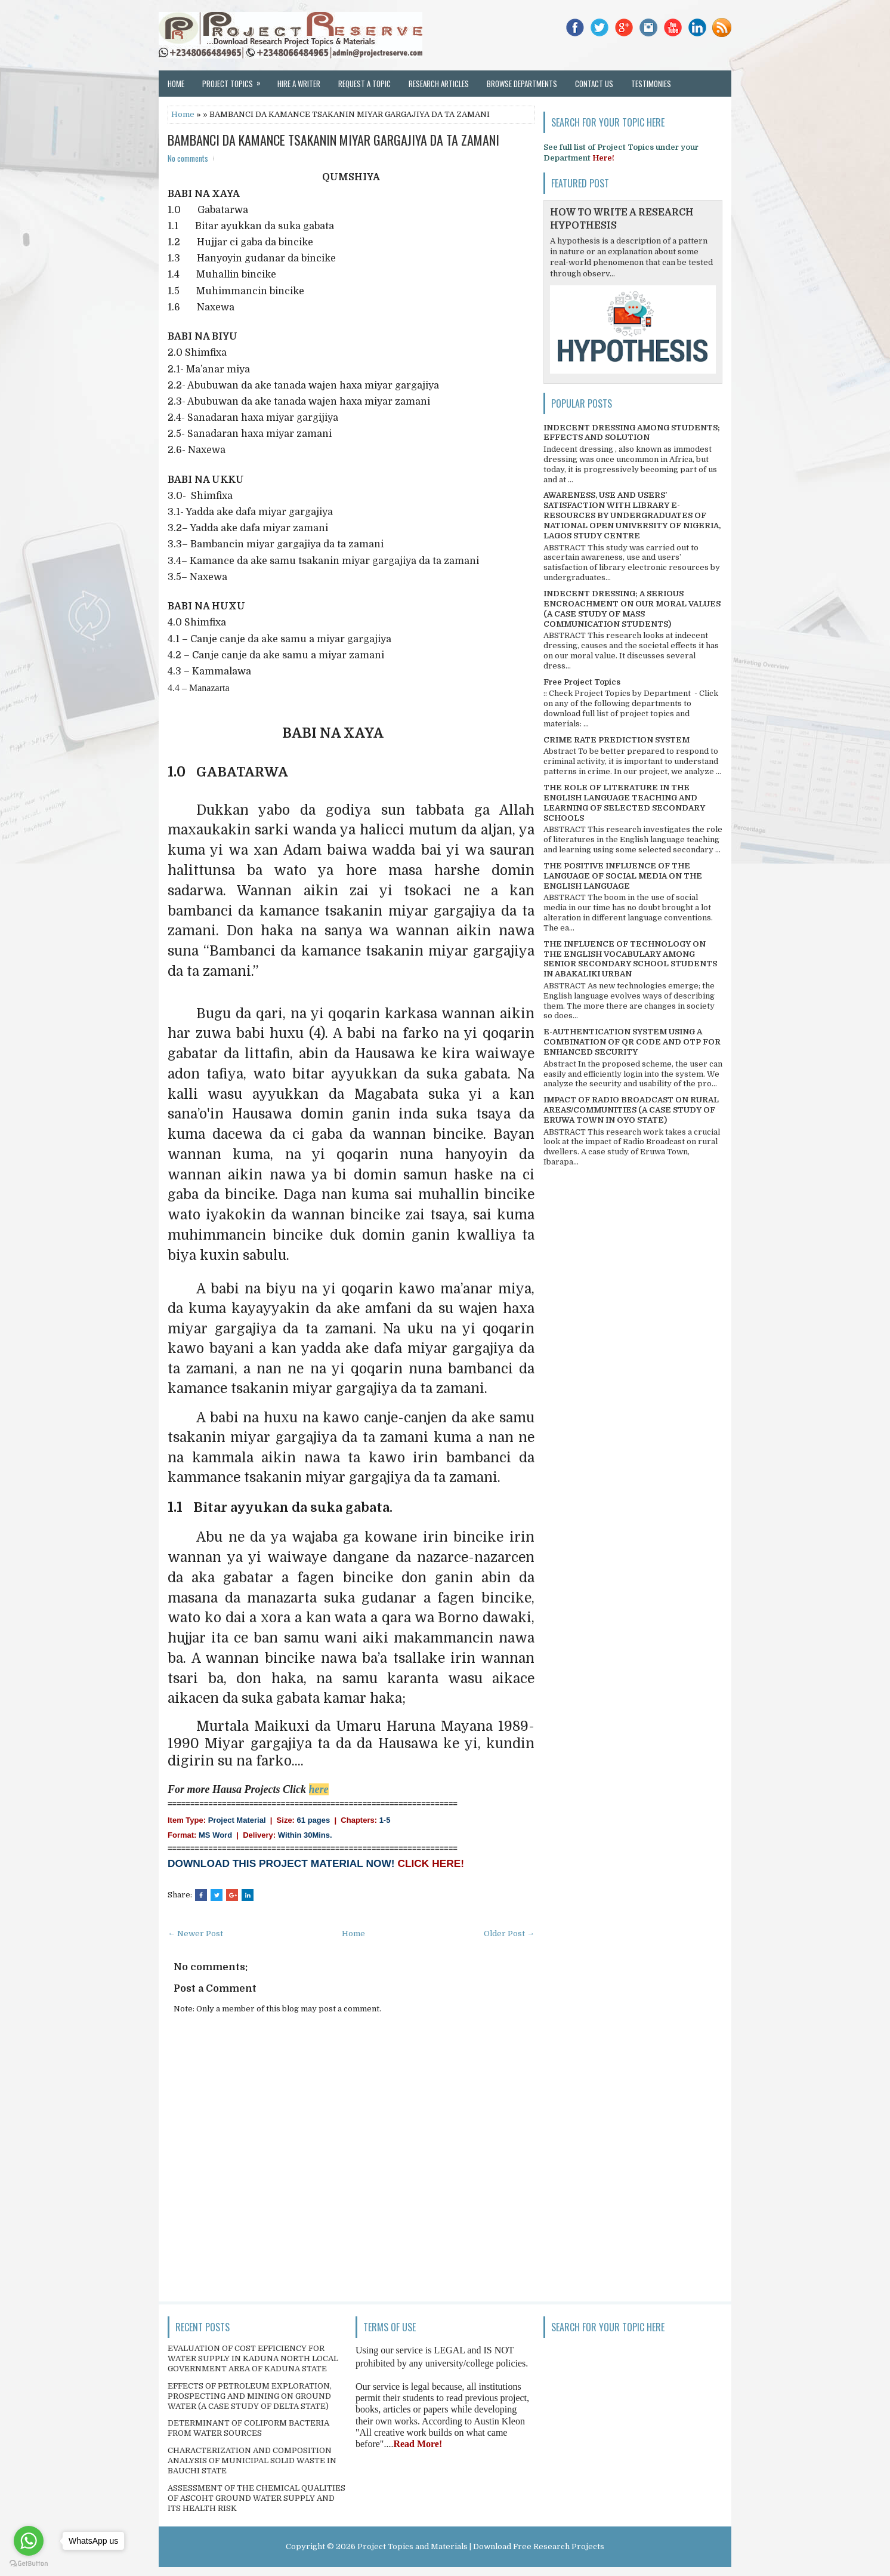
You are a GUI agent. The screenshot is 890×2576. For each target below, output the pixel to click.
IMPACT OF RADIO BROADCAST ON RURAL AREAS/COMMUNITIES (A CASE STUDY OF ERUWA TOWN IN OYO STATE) (631, 1109)
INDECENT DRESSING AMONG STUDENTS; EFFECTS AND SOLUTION (631, 432)
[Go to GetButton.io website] (29, 2564)
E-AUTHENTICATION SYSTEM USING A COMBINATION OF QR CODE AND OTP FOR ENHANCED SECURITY (632, 1041)
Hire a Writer (298, 84)
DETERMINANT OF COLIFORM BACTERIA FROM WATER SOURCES (248, 2428)
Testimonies (651, 84)
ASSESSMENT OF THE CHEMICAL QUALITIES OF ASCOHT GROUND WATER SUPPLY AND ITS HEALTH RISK (256, 2498)
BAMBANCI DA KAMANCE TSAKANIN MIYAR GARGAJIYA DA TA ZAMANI (333, 140)
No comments (188, 158)
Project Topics (235, 80)
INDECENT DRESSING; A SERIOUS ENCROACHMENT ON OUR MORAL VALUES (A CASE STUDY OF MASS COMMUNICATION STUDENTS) (632, 608)
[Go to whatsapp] (29, 2541)
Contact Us (594, 84)
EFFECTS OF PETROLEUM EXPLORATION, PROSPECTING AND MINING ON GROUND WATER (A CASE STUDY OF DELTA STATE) (250, 2396)
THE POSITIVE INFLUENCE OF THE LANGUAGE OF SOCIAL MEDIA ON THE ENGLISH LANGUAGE (622, 875)
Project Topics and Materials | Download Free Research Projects (480, 2546)
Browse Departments (522, 84)
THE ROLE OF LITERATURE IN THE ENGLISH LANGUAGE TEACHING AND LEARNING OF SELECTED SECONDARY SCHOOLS (624, 802)
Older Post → (509, 1933)
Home (176, 84)
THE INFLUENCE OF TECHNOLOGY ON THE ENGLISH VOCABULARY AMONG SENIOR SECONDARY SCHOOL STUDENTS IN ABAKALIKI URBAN (630, 959)
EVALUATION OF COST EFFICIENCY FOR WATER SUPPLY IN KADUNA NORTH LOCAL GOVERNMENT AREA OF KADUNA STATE (253, 2358)
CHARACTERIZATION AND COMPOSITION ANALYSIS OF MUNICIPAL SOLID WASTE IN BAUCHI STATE (252, 2460)
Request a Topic (364, 84)
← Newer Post (195, 1933)
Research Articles (439, 84)
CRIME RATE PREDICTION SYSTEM (616, 739)
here (319, 1789)
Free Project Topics (581, 681)
